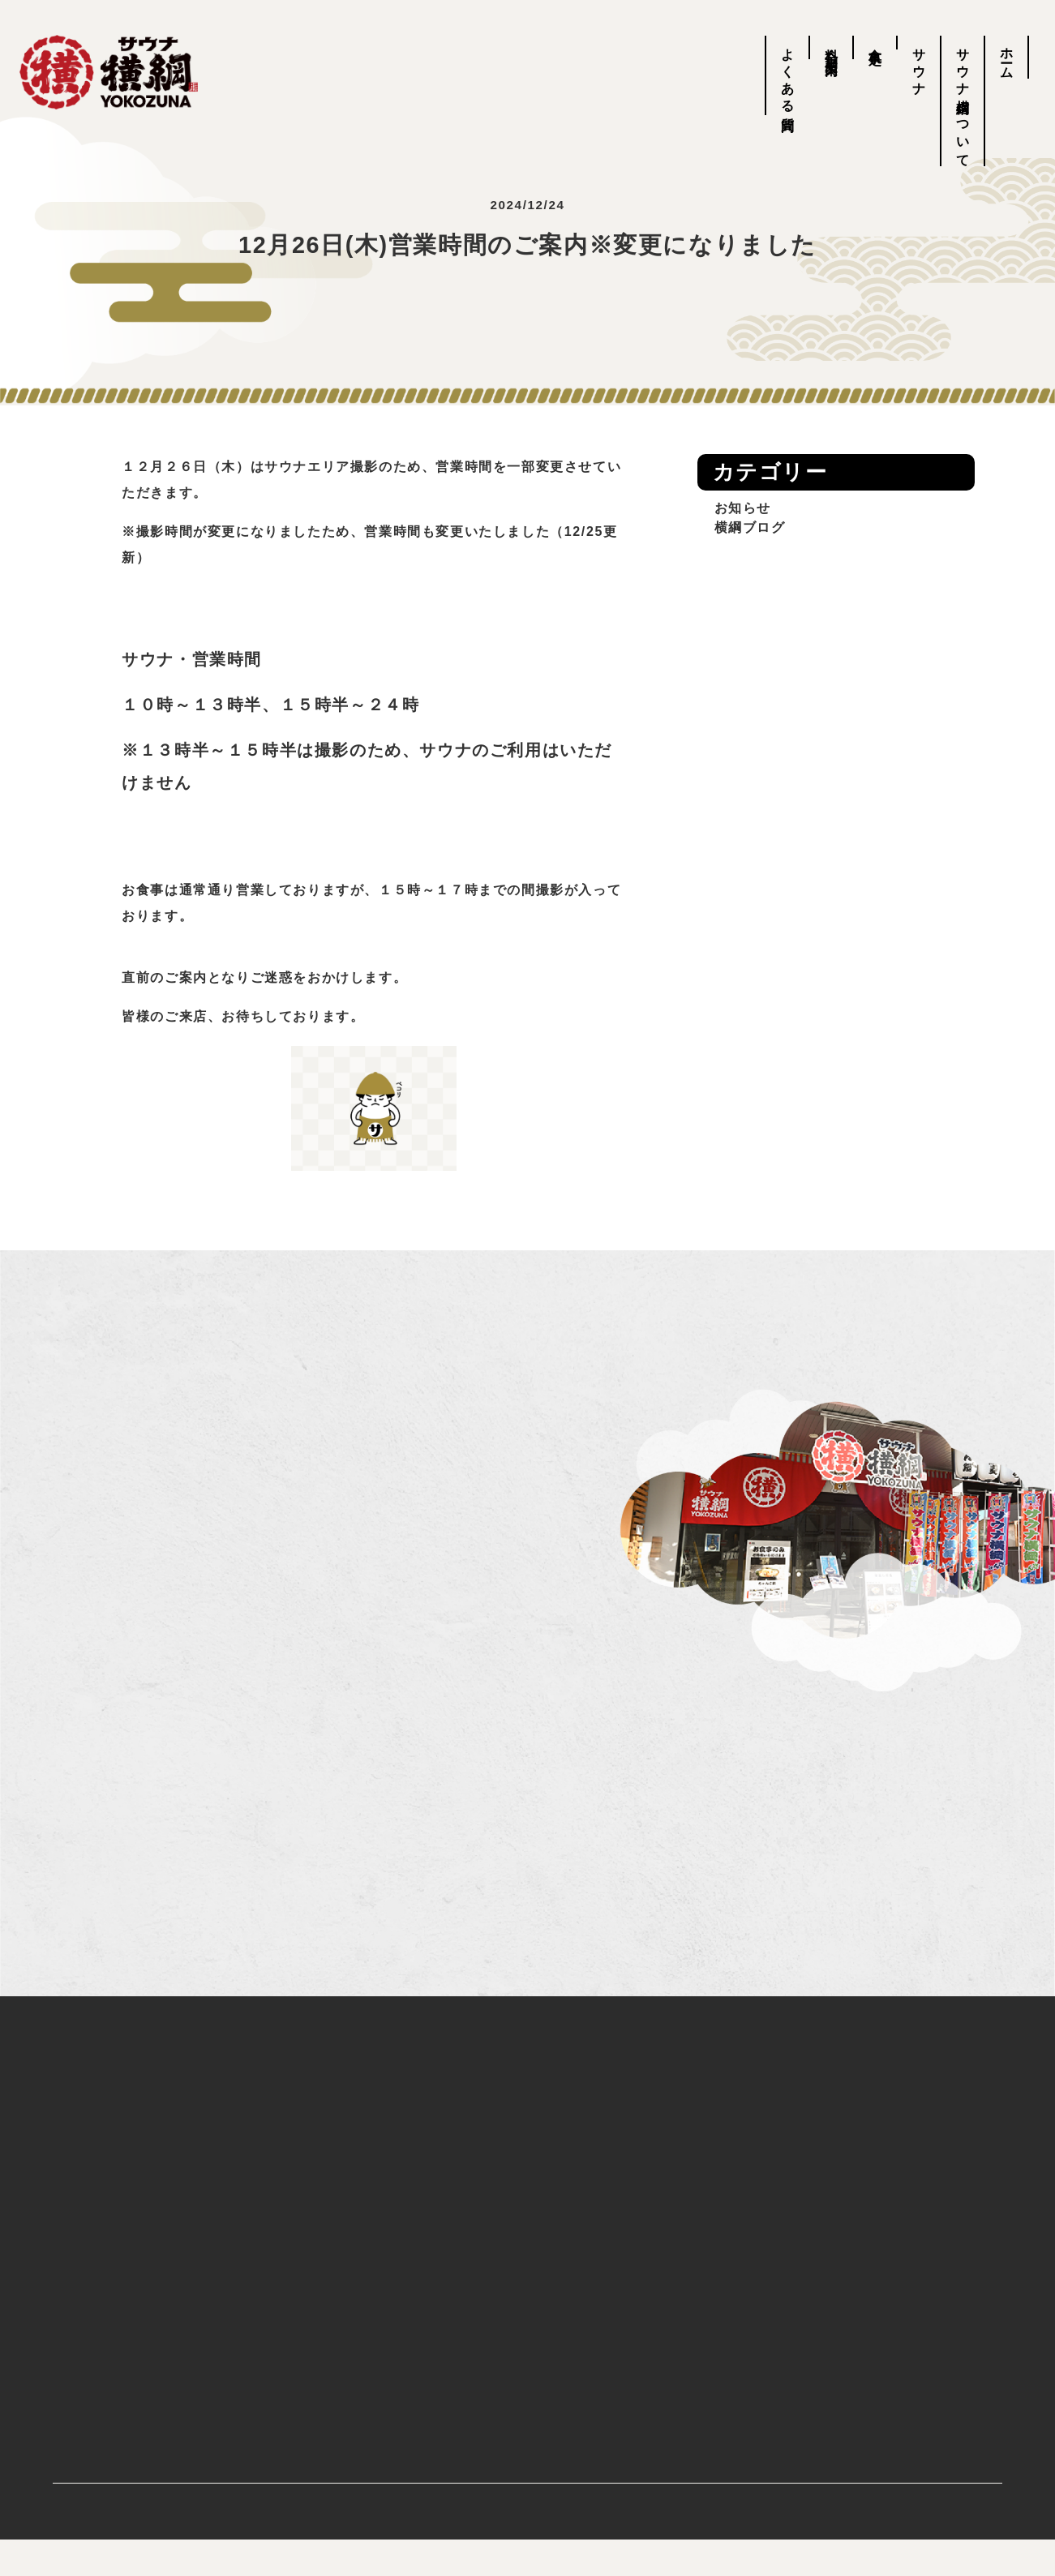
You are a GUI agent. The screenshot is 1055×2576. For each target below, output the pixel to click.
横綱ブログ (750, 527)
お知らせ (742, 508)
